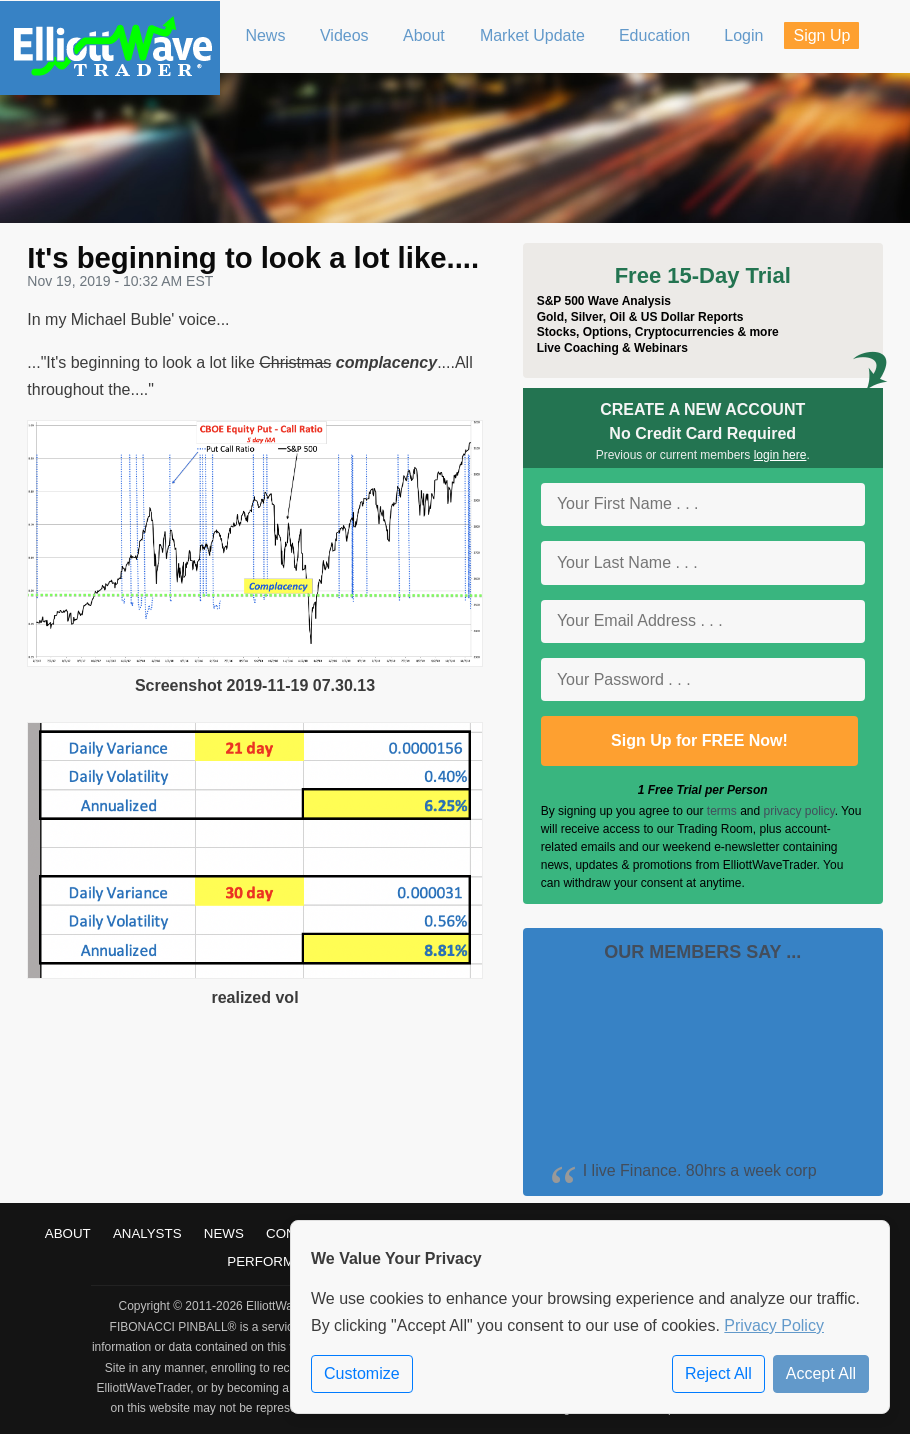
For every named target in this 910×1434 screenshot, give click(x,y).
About (68, 1233)
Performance (279, 1261)
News (224, 1233)
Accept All (821, 1373)
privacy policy (799, 811)
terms (722, 811)
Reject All (718, 1373)
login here (780, 455)
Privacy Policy (774, 1325)
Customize (362, 1373)
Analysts (147, 1233)
